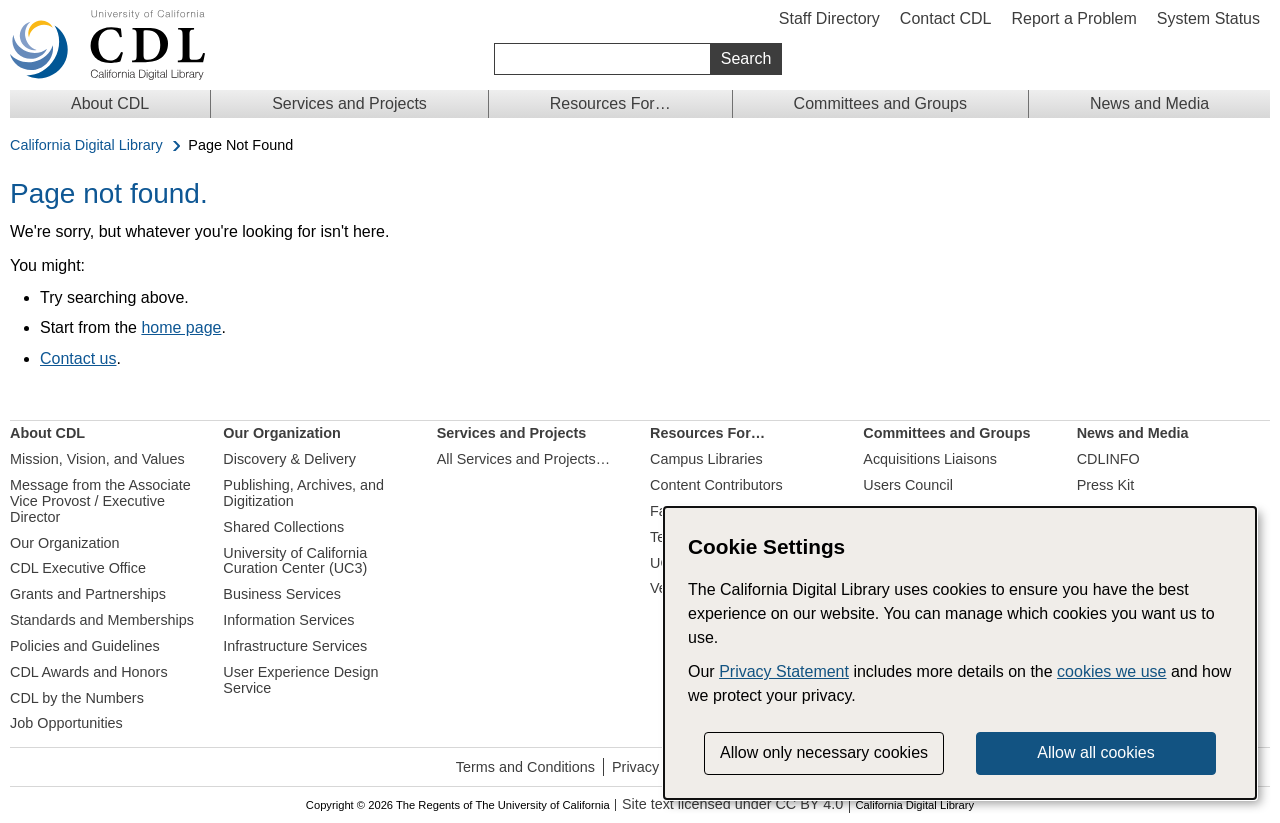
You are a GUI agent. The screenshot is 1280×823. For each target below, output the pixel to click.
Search (746, 58)
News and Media (1149, 103)
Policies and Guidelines (85, 646)
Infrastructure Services (295, 646)
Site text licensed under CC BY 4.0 (732, 804)
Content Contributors (716, 485)
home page (181, 327)
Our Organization (65, 543)
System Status (1208, 18)
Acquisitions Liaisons (930, 459)
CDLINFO (1108, 459)
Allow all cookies (1095, 752)
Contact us (78, 358)
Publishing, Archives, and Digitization (303, 493)
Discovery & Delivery (289, 459)
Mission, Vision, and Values (97, 459)
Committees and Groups (880, 103)
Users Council (908, 485)
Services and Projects (349, 103)
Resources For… (610, 103)
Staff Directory (829, 18)
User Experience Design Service (300, 680)
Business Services (282, 594)
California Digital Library (86, 145)
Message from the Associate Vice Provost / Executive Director (100, 501)
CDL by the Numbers (77, 698)
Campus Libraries (706, 459)
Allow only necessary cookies (824, 752)
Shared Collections (283, 527)
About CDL (110, 103)
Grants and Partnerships (88, 594)
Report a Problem (1073, 18)
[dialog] (960, 653)
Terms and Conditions (525, 767)
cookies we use (1111, 671)
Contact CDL (946, 18)
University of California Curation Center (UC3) (295, 561)
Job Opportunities (66, 723)
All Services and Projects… (524, 459)
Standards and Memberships (102, 620)
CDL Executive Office (78, 568)
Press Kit (1106, 485)
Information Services (288, 620)
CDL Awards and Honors (89, 672)
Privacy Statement (784, 671)
